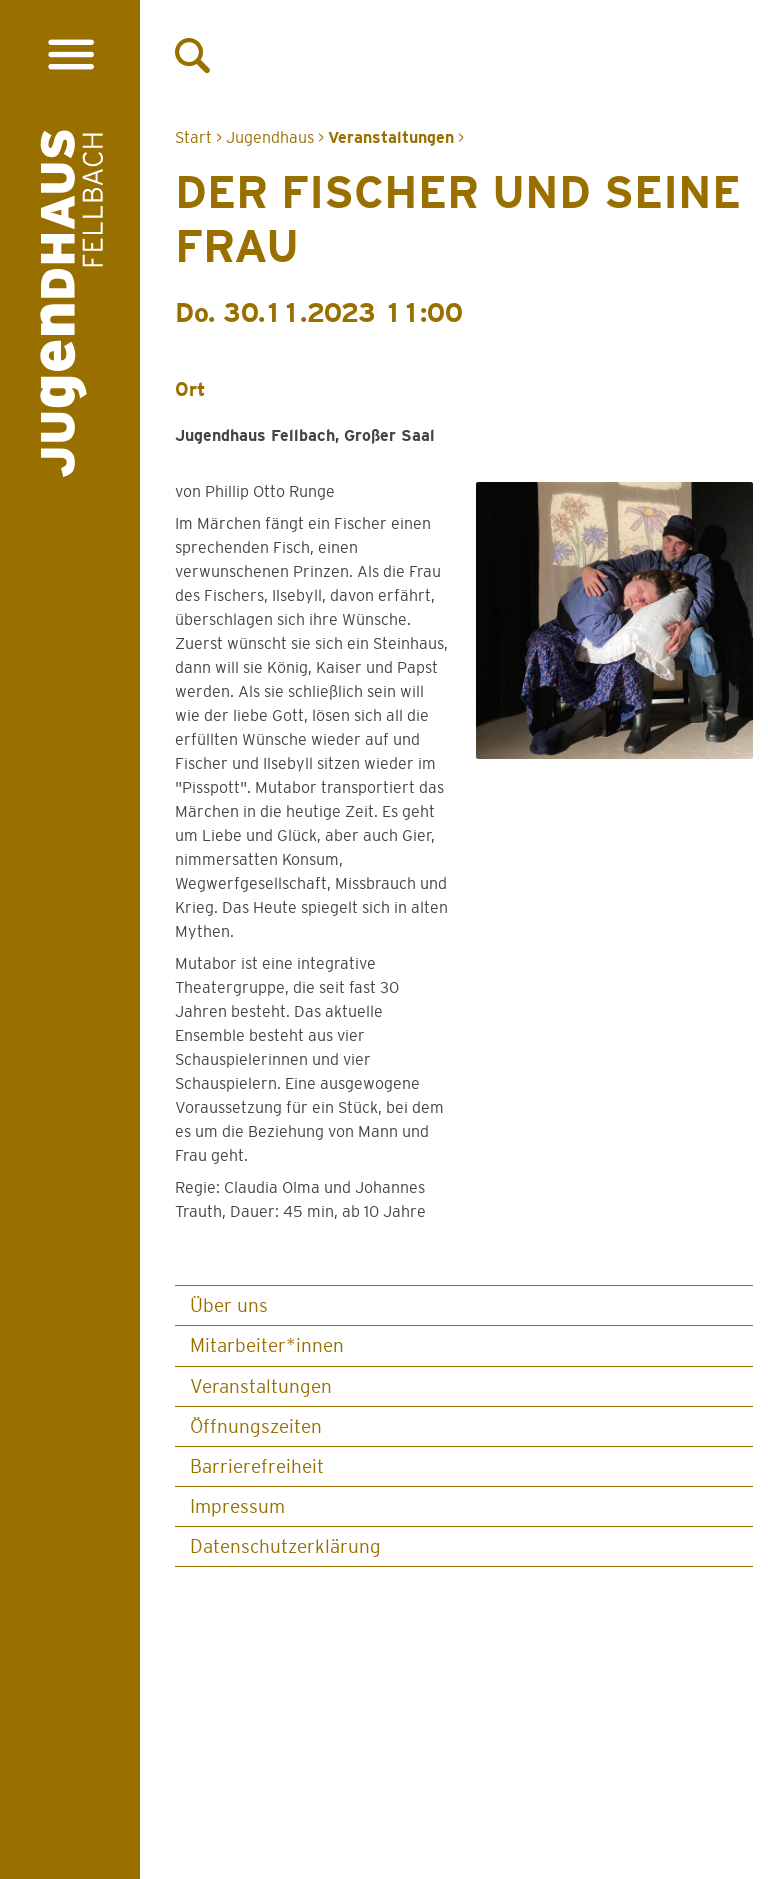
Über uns (229, 1305)
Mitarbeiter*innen (267, 1345)
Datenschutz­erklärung (285, 1546)
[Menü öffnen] (70, 55)
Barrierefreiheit (257, 1466)
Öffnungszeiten (256, 1426)
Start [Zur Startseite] (193, 137)
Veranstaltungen (261, 1386)
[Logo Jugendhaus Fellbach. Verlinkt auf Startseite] (71, 307)
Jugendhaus (270, 137)
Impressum (237, 1506)
